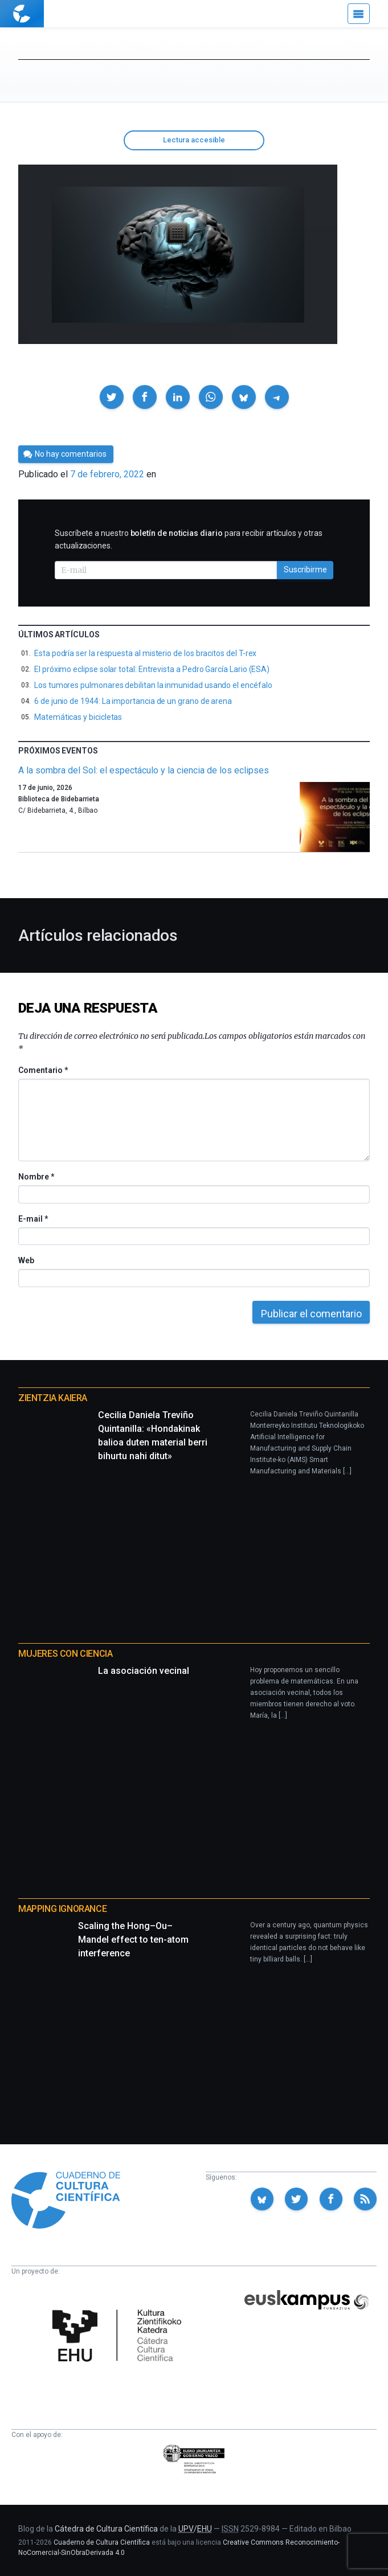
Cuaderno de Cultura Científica (102, 2542)
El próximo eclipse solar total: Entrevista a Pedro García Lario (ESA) (151, 669)
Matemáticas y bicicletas (78, 717)
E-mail (32, 1218)
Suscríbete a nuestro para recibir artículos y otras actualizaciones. (188, 539)
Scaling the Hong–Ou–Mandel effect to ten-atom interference (133, 1939)
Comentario (43, 1070)
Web (26, 1260)
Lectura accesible (194, 140)
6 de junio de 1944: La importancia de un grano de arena (133, 701)
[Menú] (359, 13)
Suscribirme (305, 569)
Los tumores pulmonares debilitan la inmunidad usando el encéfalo (153, 685)
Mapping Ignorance (62, 1908)
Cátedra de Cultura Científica (106, 2528)
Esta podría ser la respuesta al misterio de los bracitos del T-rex (145, 653)
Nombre (36, 1176)
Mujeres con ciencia (65, 1653)
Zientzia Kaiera (52, 1398)
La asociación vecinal (143, 1670)
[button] (112, 397)
